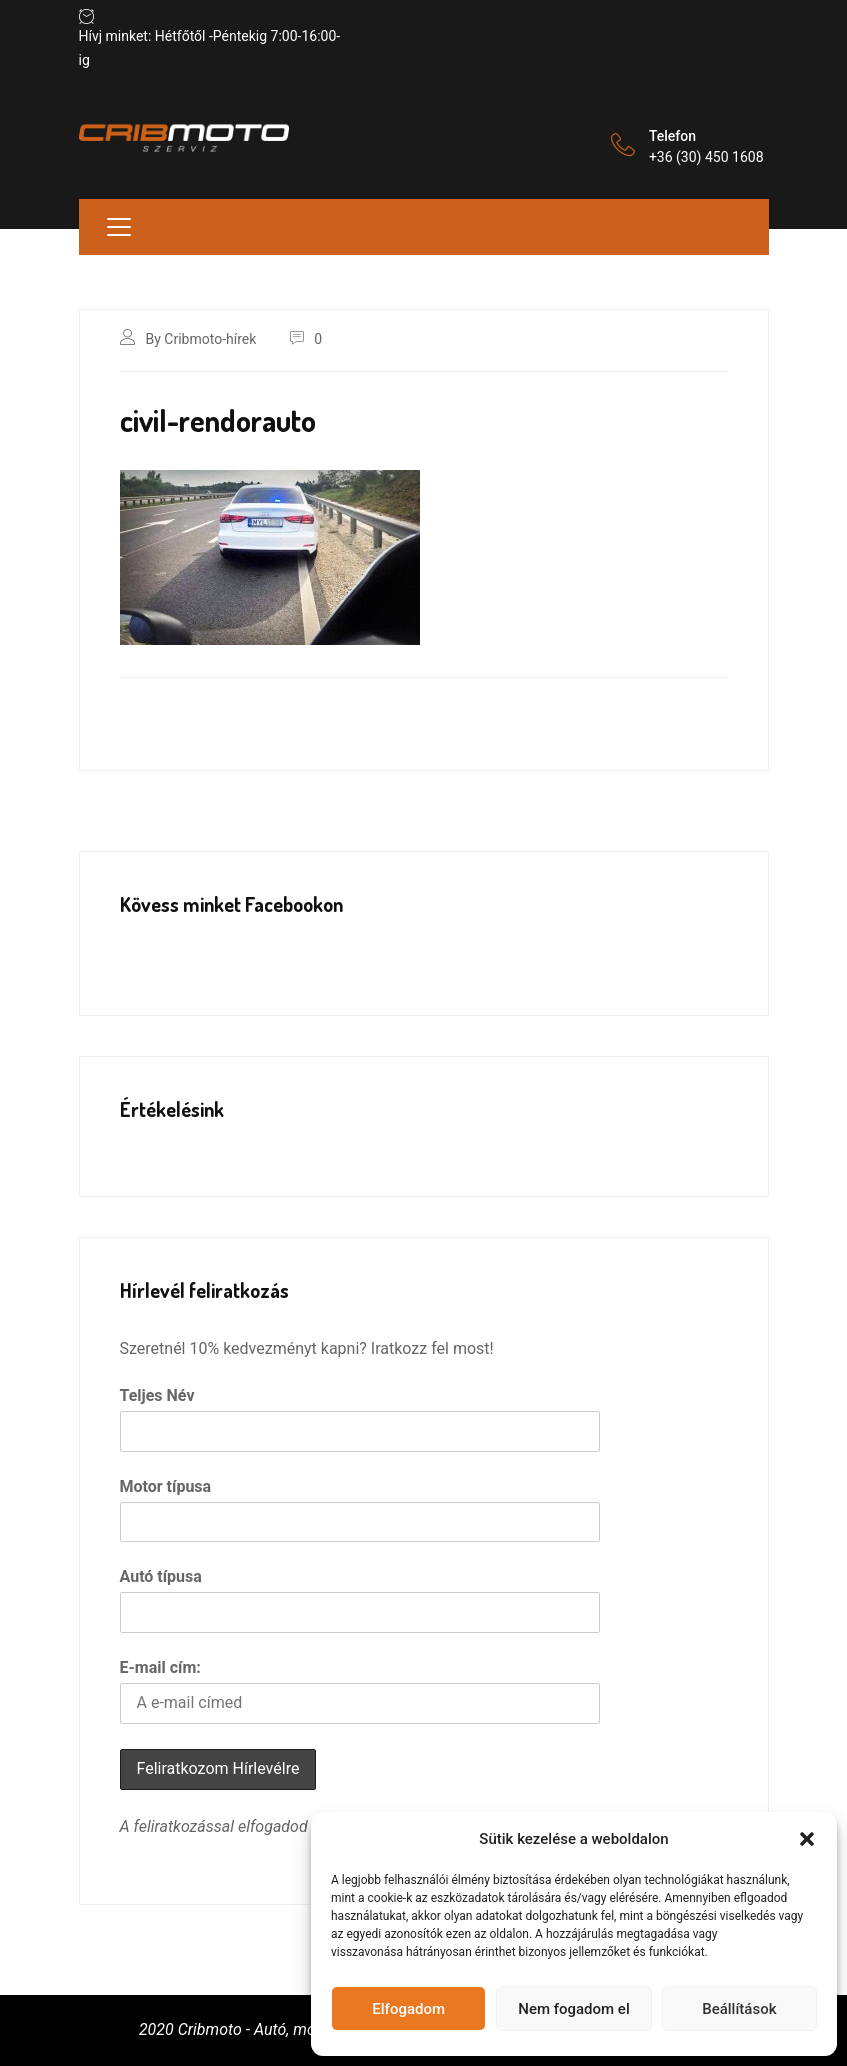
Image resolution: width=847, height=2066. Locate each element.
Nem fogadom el (573, 2009)
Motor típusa (166, 1486)
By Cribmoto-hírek (201, 339)
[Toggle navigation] (119, 227)
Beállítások (739, 2009)
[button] (807, 1839)
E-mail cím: (160, 1667)
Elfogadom (408, 2009)
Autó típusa (161, 1576)
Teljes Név (157, 1395)
